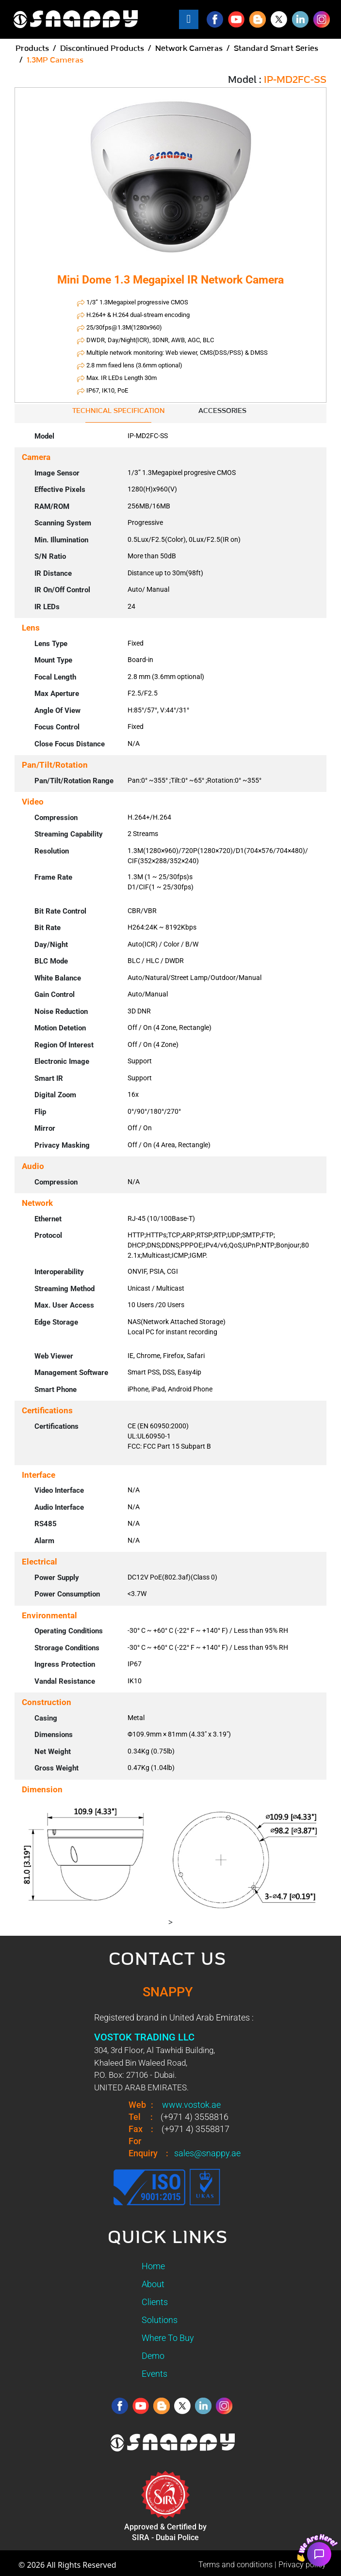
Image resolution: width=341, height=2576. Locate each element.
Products (32, 48)
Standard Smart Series (276, 48)
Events (154, 2374)
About (153, 2284)
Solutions (160, 2320)
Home (153, 2266)
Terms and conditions (235, 2564)
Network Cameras (189, 48)
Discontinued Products (102, 48)
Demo (153, 2356)
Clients (155, 2302)
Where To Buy (168, 2338)
